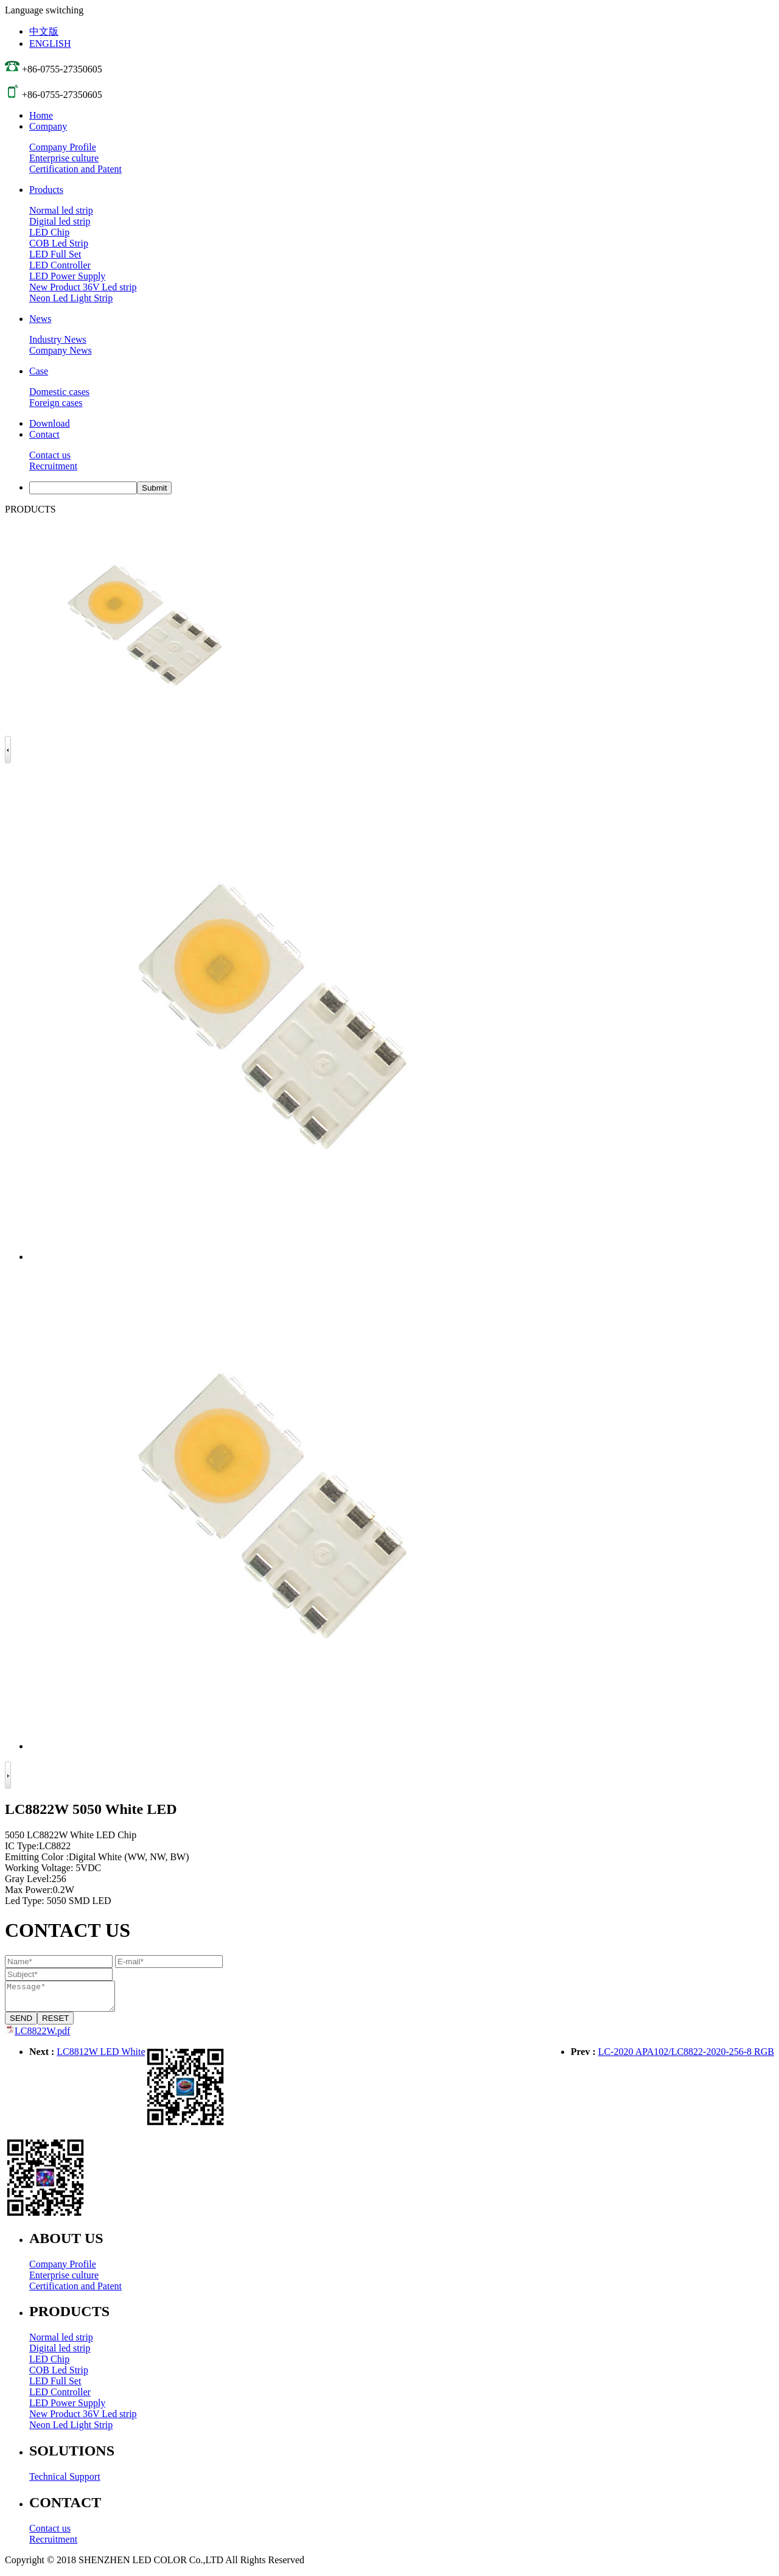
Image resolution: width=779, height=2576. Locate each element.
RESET (55, 2023)
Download (49, 423)
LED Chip (49, 232)
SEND (21, 2023)
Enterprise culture (64, 158)
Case (38, 371)
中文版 (43, 31)
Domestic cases (59, 392)
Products (46, 189)
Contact (44, 434)
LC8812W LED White (101, 2057)
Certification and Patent (75, 169)
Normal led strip (61, 210)
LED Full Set (55, 254)
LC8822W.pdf (42, 2036)
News (40, 318)
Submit (154, 487)
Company (48, 126)
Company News (60, 350)
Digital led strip (59, 221)
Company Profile (62, 147)
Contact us (50, 455)
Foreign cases (56, 402)
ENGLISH (50, 43)
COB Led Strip (58, 243)
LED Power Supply (67, 276)
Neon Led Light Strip (71, 298)
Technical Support (64, 2482)
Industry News (57, 339)
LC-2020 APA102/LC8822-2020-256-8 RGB (686, 2057)
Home (41, 115)
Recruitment (53, 466)
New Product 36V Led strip (83, 287)
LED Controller (60, 265)
